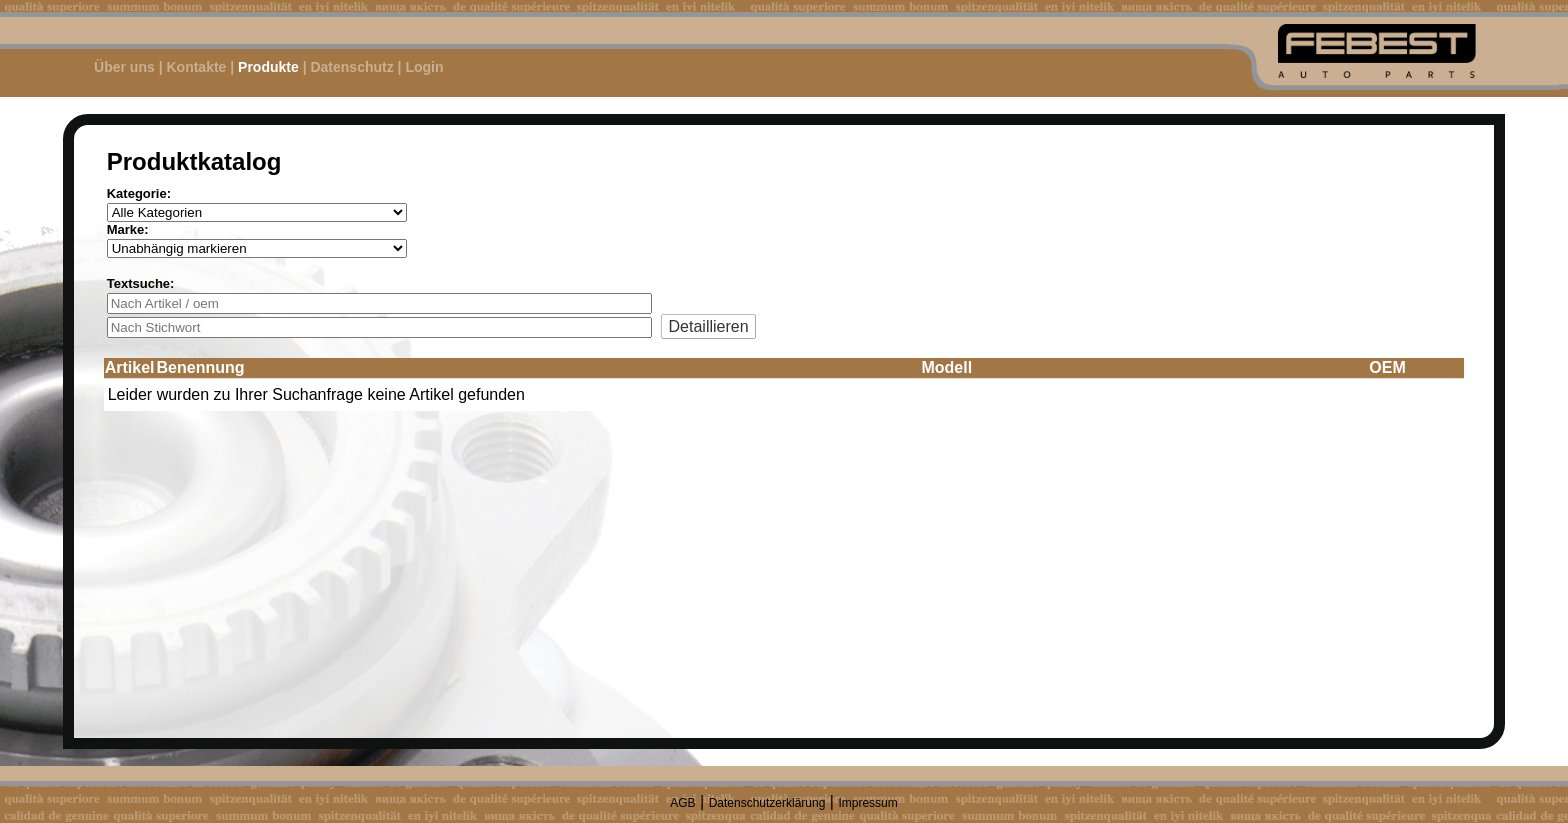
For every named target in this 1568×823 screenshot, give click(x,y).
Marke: (128, 229)
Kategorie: (139, 193)
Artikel (130, 367)
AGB (682, 803)
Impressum (867, 803)
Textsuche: (141, 283)
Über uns (124, 67)
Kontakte (196, 67)
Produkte (268, 67)
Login (424, 67)
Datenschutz (351, 67)
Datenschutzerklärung (767, 803)
